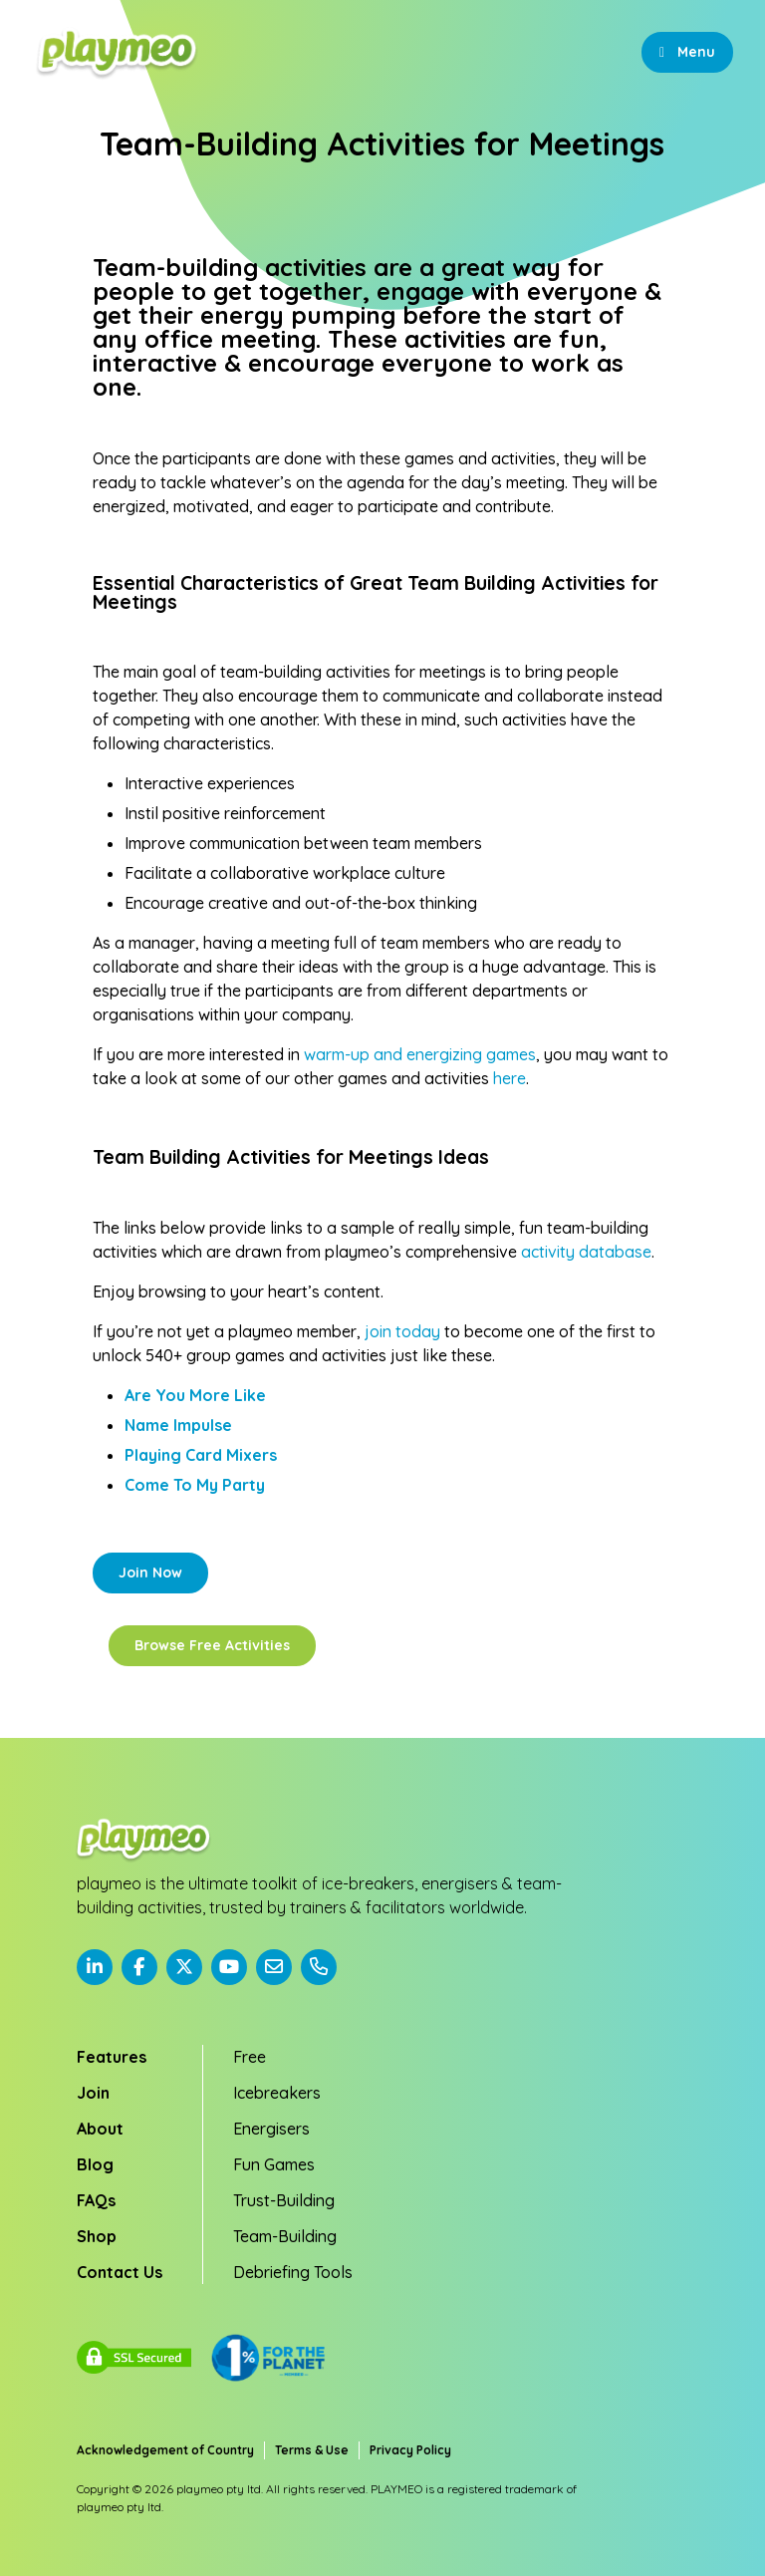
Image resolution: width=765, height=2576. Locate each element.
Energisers (271, 2129)
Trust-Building (284, 2200)
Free (249, 2057)
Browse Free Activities (212, 1645)
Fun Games (274, 2164)
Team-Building (285, 2236)
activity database (586, 1252)
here (509, 1078)
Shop (97, 2236)
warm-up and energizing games (420, 1054)
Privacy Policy (410, 2449)
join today (402, 1331)
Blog (95, 2164)
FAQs (96, 2200)
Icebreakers (277, 2093)
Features (111, 2057)
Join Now (150, 1572)
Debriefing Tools (293, 2272)
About (100, 2129)
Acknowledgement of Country (165, 2449)
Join (93, 2093)
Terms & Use (312, 2449)
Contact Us (119, 2272)
